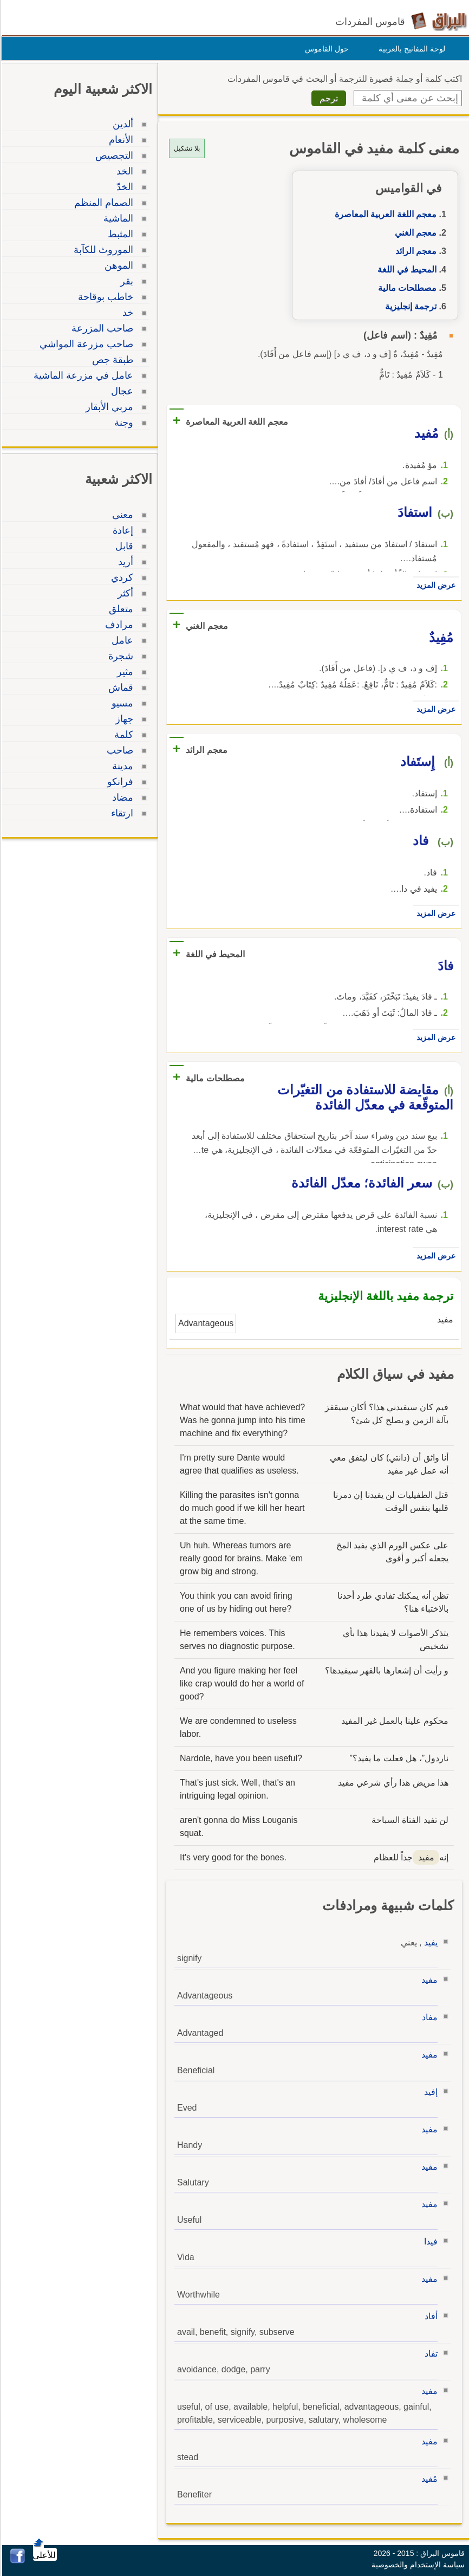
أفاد (429, 2316)
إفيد (429, 2092)
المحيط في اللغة (405, 269)
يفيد (429, 1942)
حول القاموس (325, 48)
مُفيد (428, 2478)
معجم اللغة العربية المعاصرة (384, 214)
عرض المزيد (434, 585)
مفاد (428, 2017)
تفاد (429, 2353)
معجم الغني (414, 232)
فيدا (429, 2241)
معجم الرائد (414, 251)
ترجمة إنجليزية (409, 306)
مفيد (428, 1979)
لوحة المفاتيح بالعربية (410, 48)
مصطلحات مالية (405, 288)
